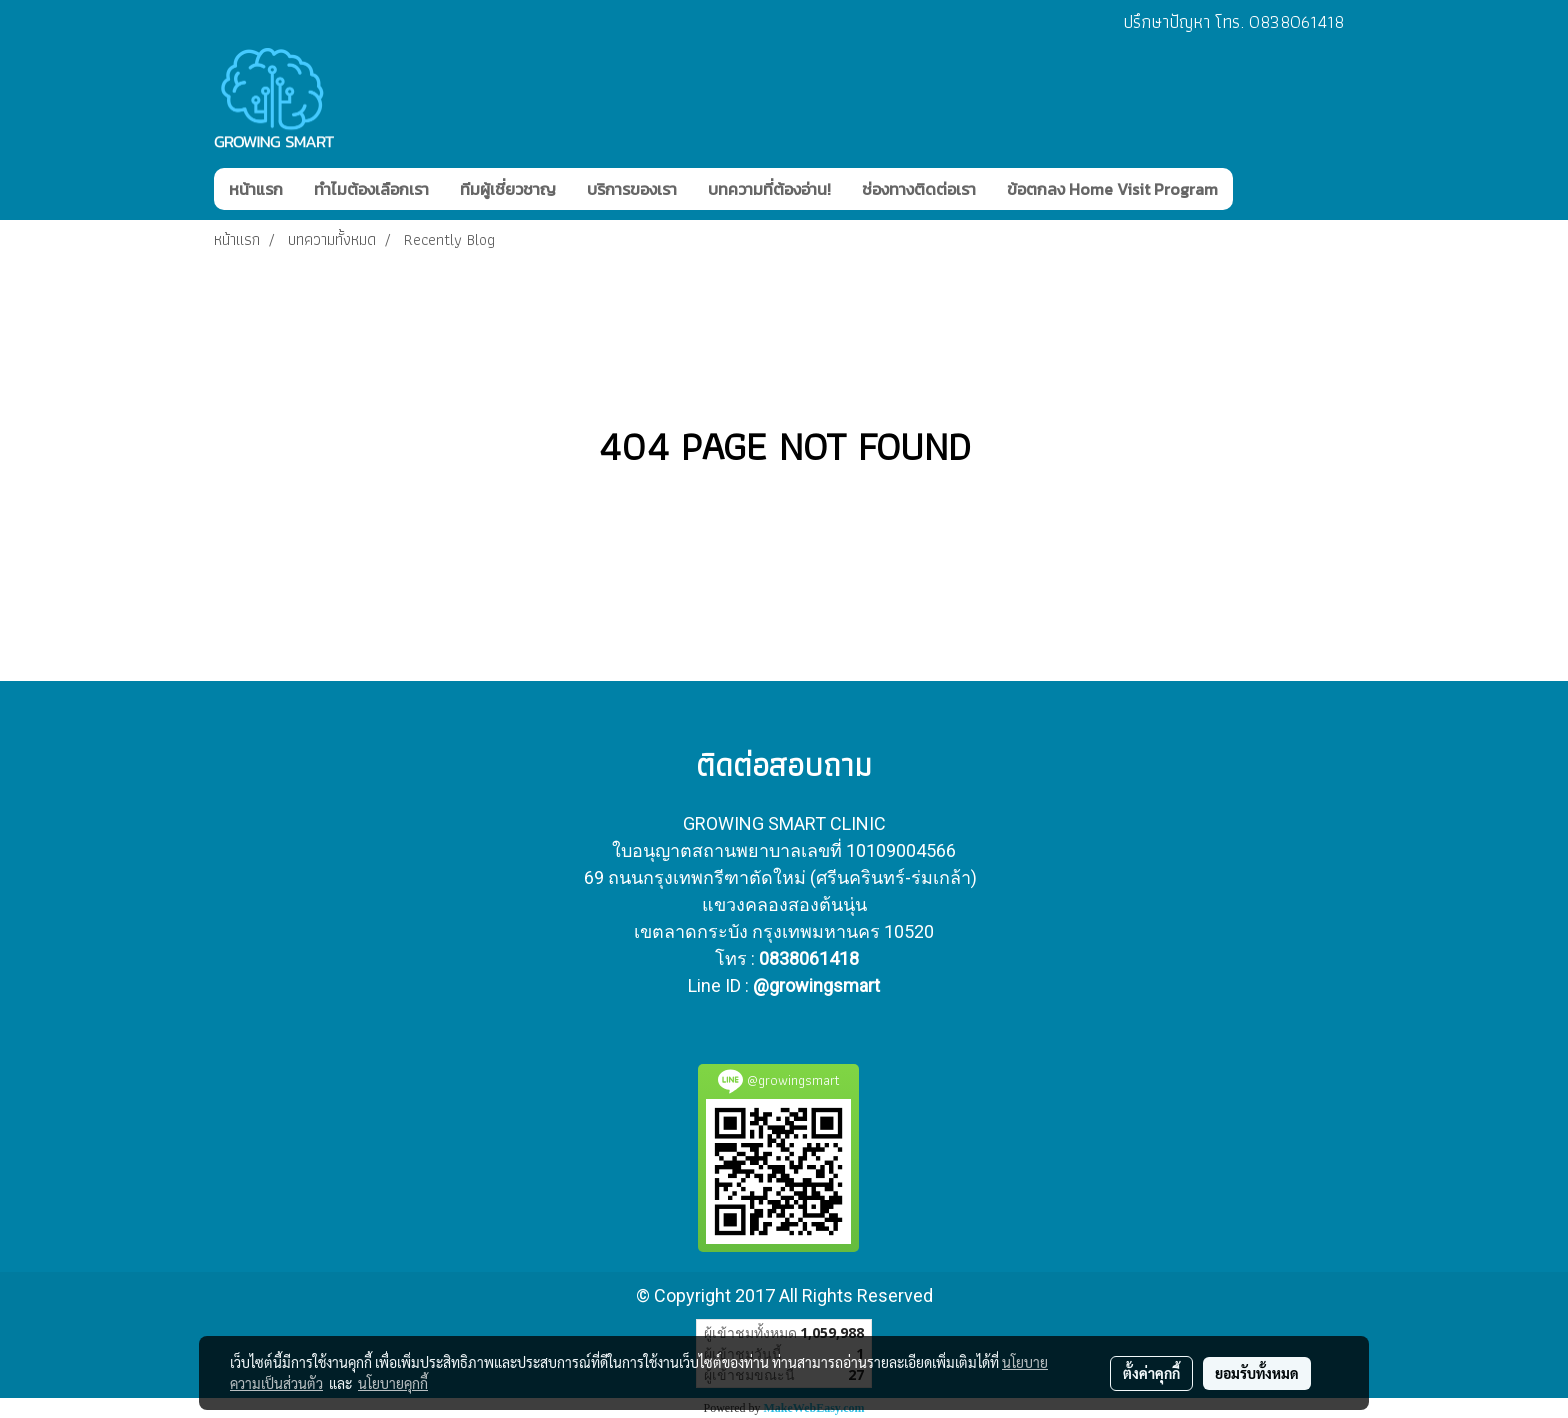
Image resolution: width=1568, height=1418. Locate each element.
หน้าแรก (256, 189)
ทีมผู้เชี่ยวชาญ (508, 189)
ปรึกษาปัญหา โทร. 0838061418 (1233, 21)
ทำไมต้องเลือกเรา (371, 189)
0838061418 (809, 958)
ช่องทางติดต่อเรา (919, 189)
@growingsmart (816, 985)
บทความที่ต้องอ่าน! (769, 189)
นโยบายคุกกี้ (393, 1383)
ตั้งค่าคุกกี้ (1151, 1373)
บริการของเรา (632, 189)
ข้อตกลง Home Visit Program (1112, 189)
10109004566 (901, 850)
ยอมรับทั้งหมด (1257, 1373)
